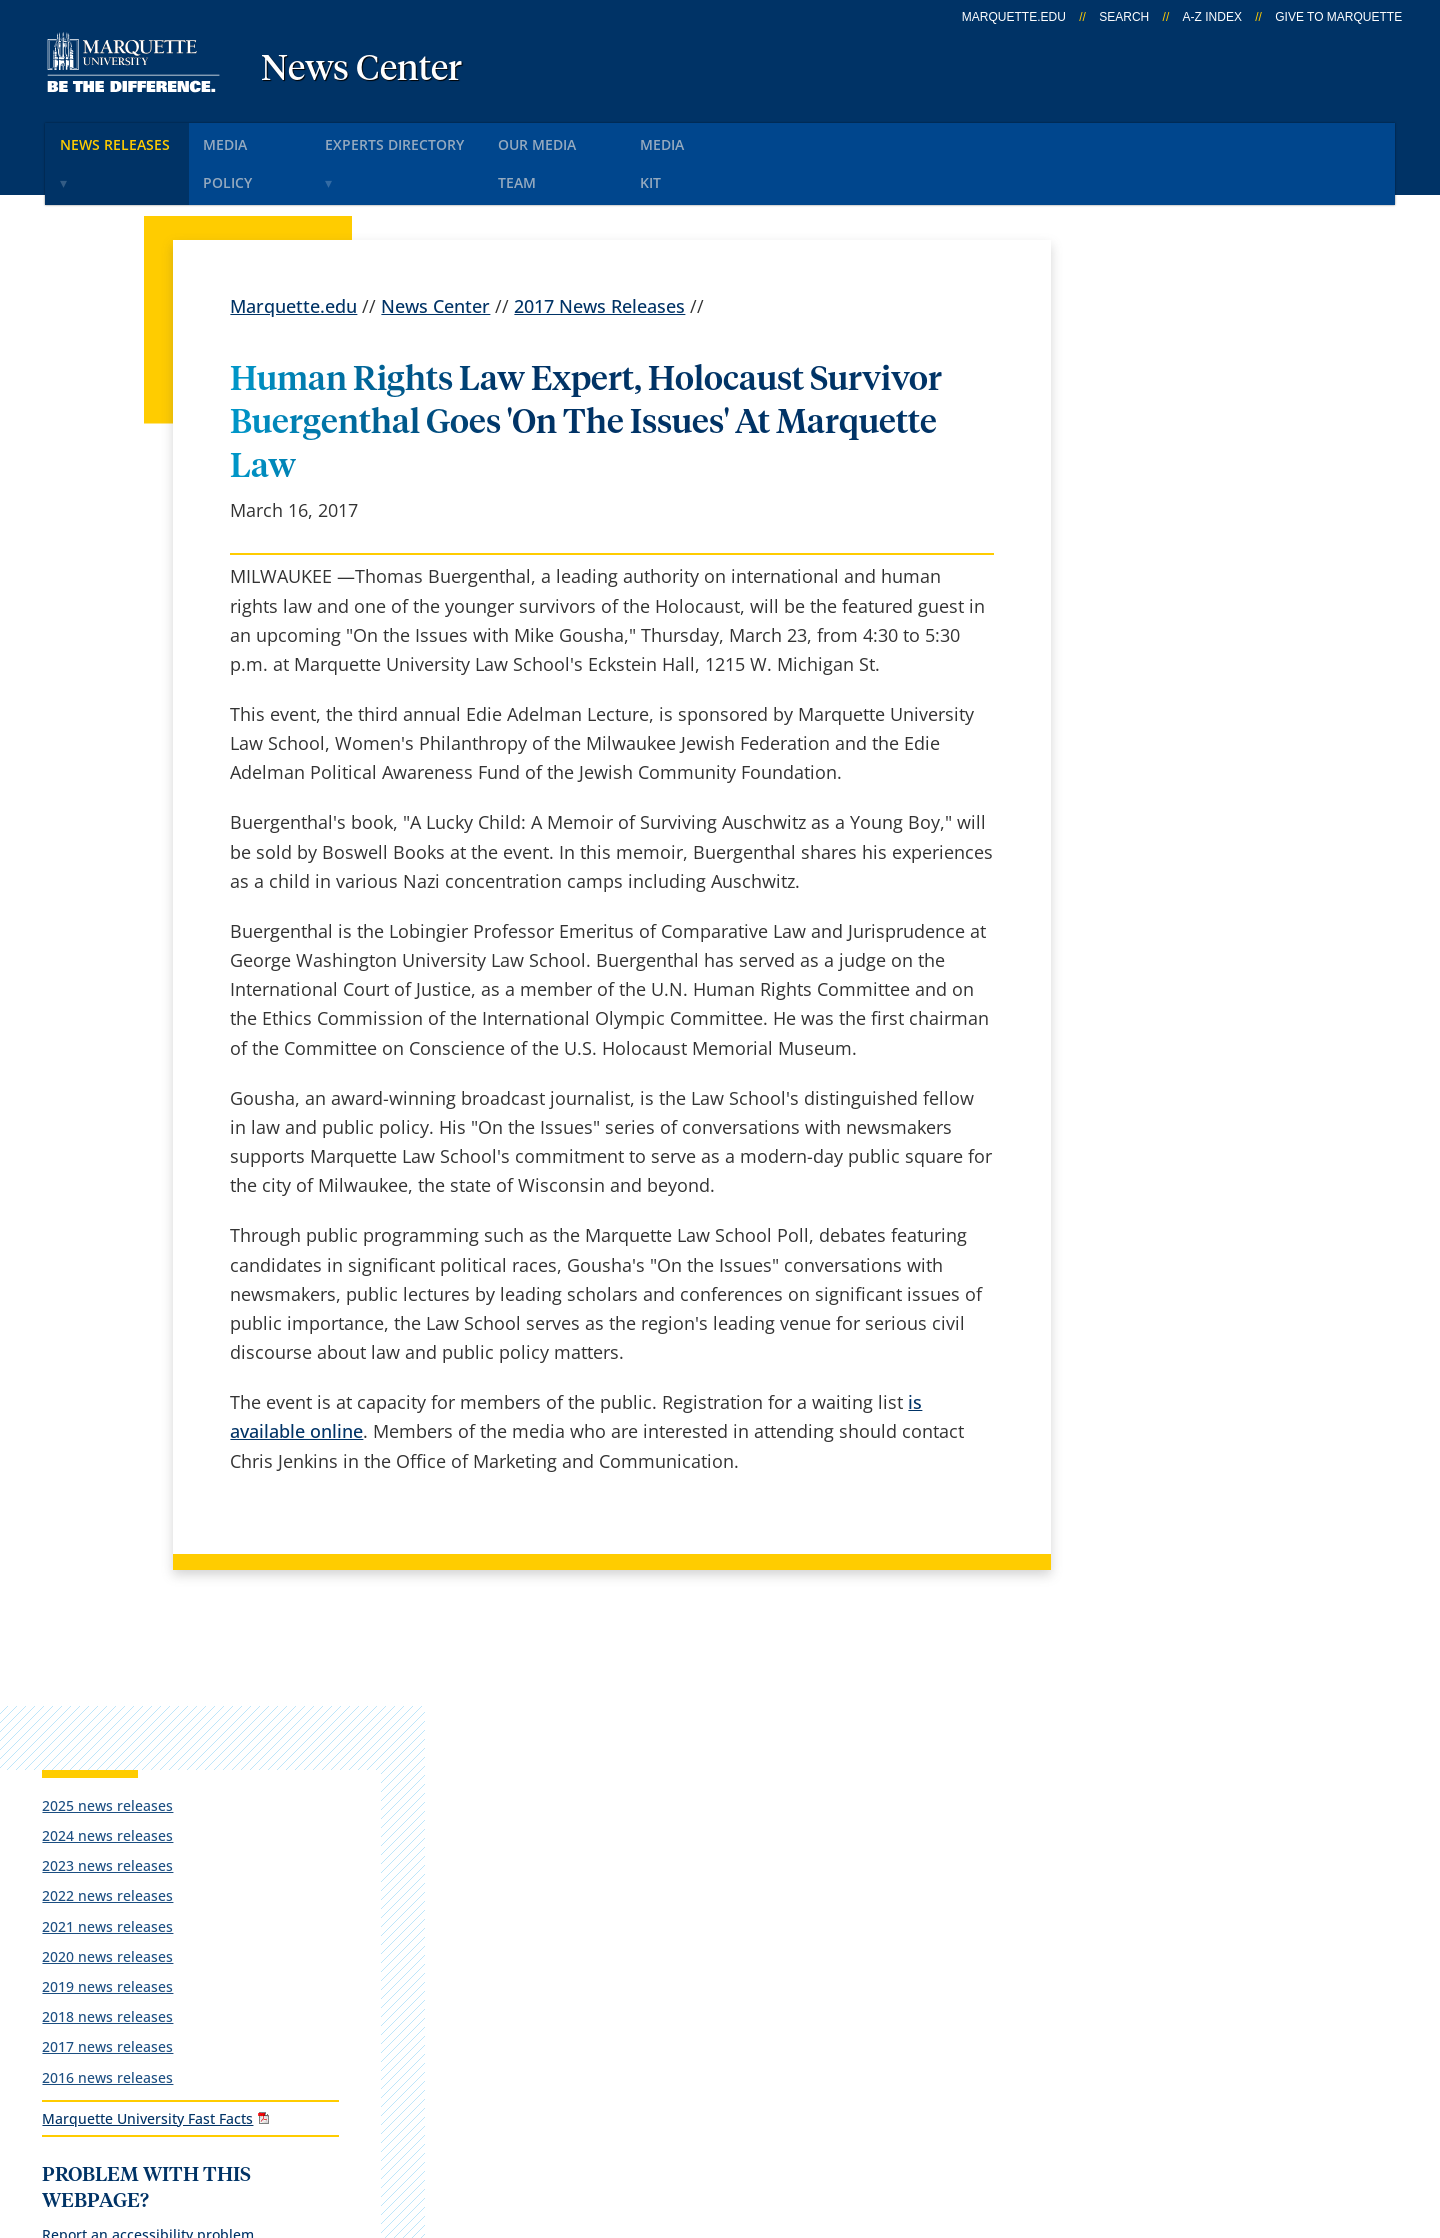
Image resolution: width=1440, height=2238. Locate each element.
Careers (493, 1790)
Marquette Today (770, 1738)
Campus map (517, 1843)
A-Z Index (1212, 17)
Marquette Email (768, 1790)
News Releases (125, 138)
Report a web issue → (1141, 1892)
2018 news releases (1149, 596)
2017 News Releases (599, 256)
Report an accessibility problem (1190, 833)
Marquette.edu (293, 256)
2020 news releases (1149, 535)
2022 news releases (1149, 475)
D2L (715, 1895)
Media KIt (742, 138)
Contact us (505, 1948)
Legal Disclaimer (831, 2121)
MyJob (725, 1948)
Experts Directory (434, 138)
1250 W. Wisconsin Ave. (171, 1766)
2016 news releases (1149, 656)
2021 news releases (1149, 505)
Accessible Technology (1273, 2121)
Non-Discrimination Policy (1034, 2121)
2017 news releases (1149, 626)
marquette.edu (1014, 17)
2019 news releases (1149, 566)
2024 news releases (1149, 415)
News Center (361, 70)
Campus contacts (533, 1895)
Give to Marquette (1338, 17)
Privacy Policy (681, 2121)
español (494, 1738)
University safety (768, 2001)
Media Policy (272, 138)
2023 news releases (1149, 445)
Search (1124, 17)
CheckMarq (746, 1843)
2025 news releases (1149, 384)
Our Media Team (608, 138)
